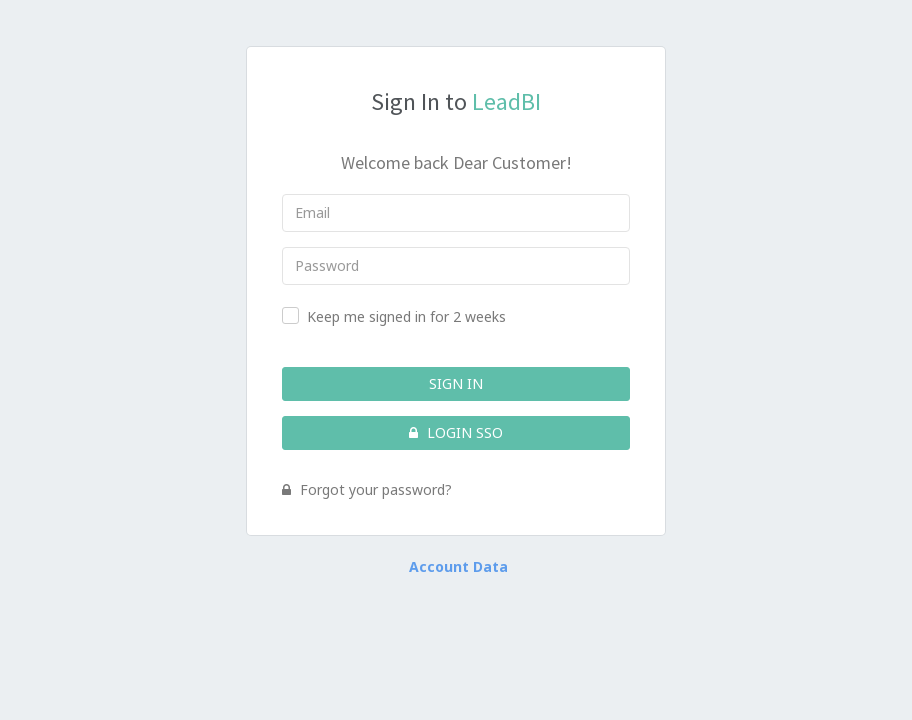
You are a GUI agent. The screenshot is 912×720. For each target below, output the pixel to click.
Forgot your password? (367, 489)
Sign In (456, 383)
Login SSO (456, 432)
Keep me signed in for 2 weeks (406, 316)
